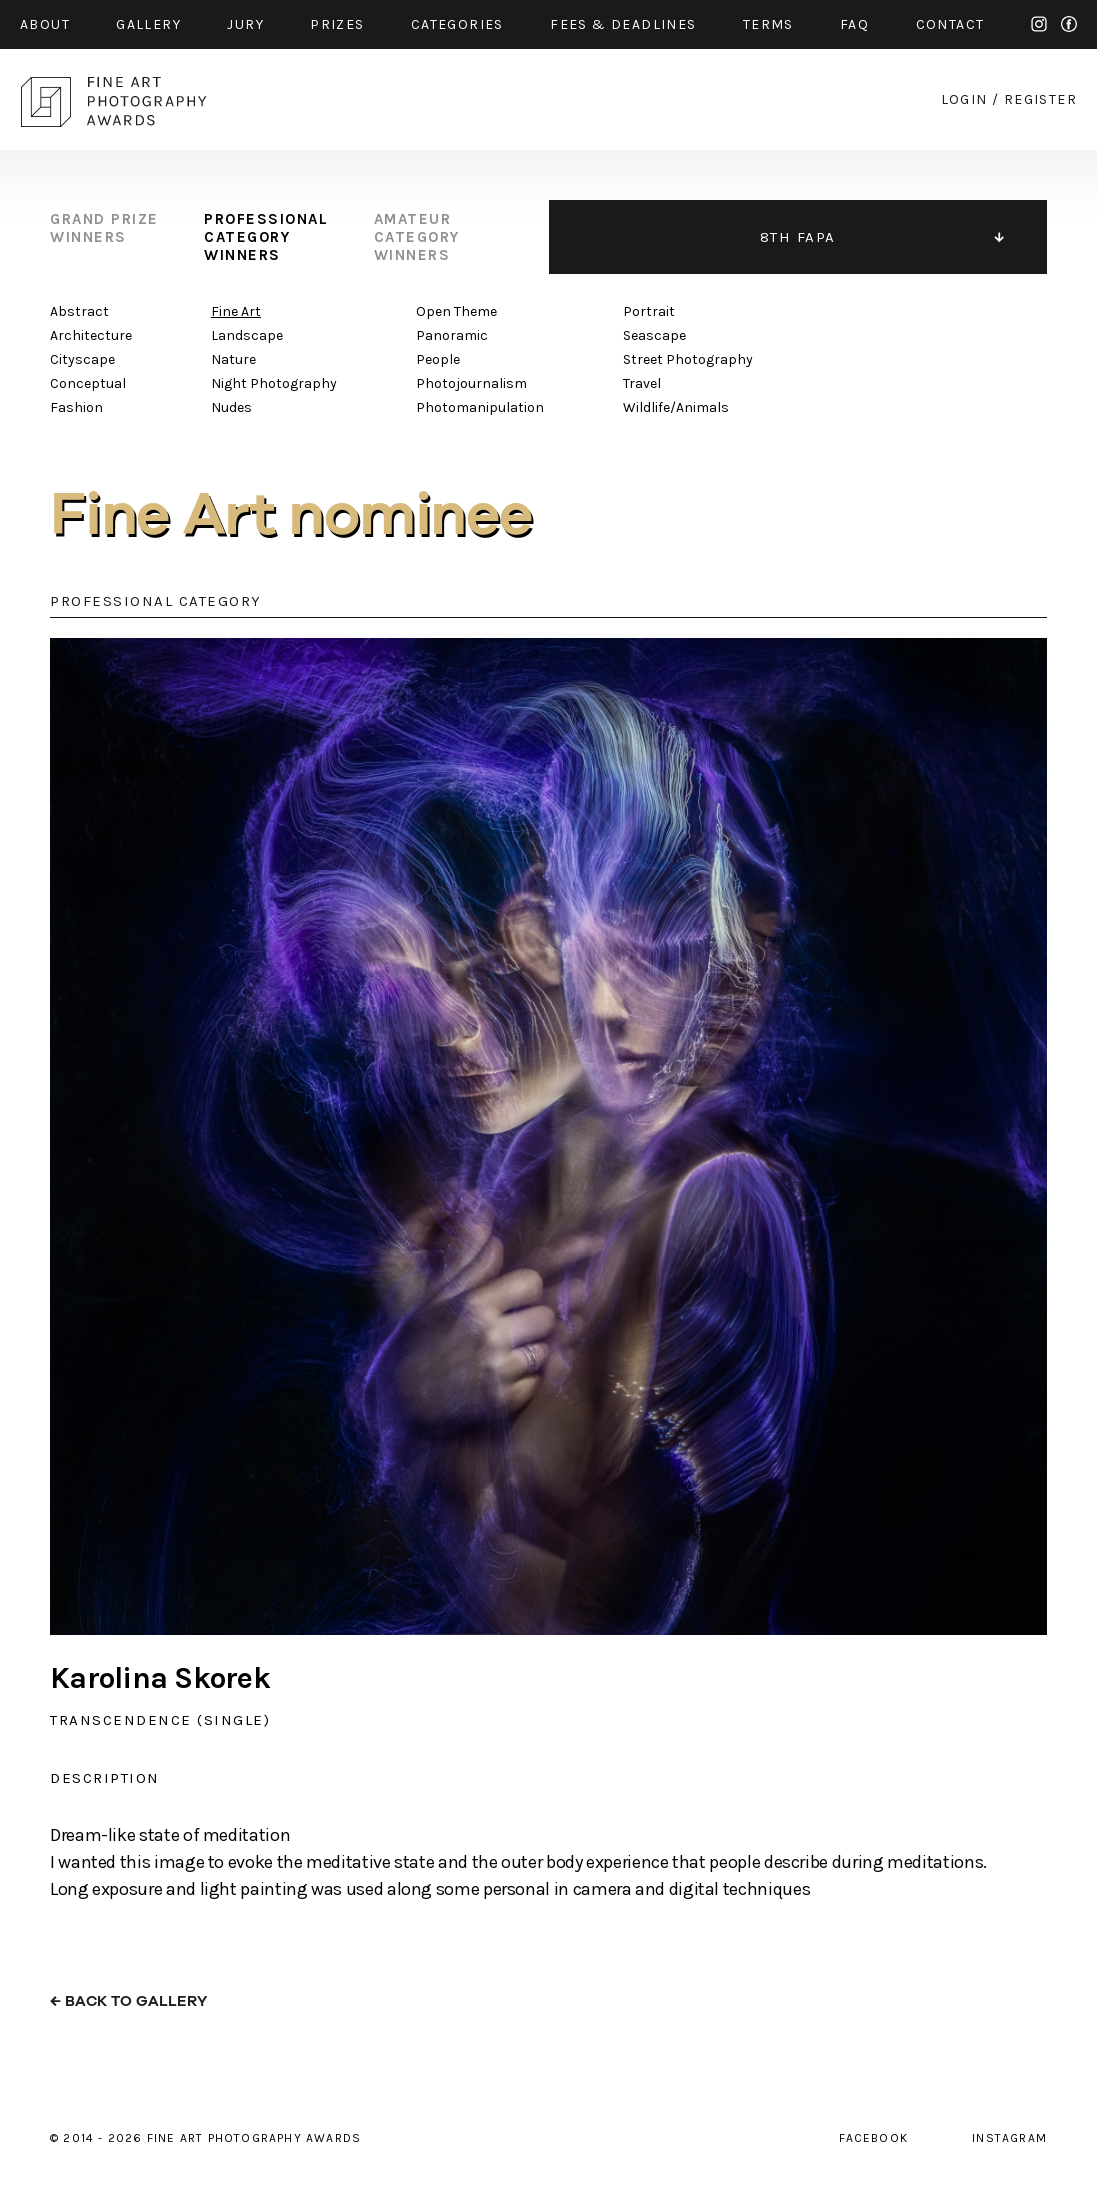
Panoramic (452, 335)
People (438, 359)
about (45, 24)
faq (854, 24)
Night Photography (274, 383)
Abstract (79, 311)
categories (457, 24)
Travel (642, 383)
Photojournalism (471, 383)
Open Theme (456, 311)
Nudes (231, 407)
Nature (233, 359)
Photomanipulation (480, 407)
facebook (1069, 24)
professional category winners (266, 237)
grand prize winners (104, 228)
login (964, 99)
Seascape (654, 335)
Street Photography (688, 359)
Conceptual (88, 383)
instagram (1039, 24)
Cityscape (82, 359)
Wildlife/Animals (676, 407)
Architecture (91, 335)
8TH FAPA (798, 237)
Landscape (247, 335)
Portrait (649, 311)
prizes (337, 24)
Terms (768, 24)
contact (950, 24)
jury (245, 24)
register (1040, 99)
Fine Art (236, 311)
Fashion (76, 407)
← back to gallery (128, 2001)
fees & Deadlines (623, 24)
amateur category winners (417, 237)
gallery (148, 24)
